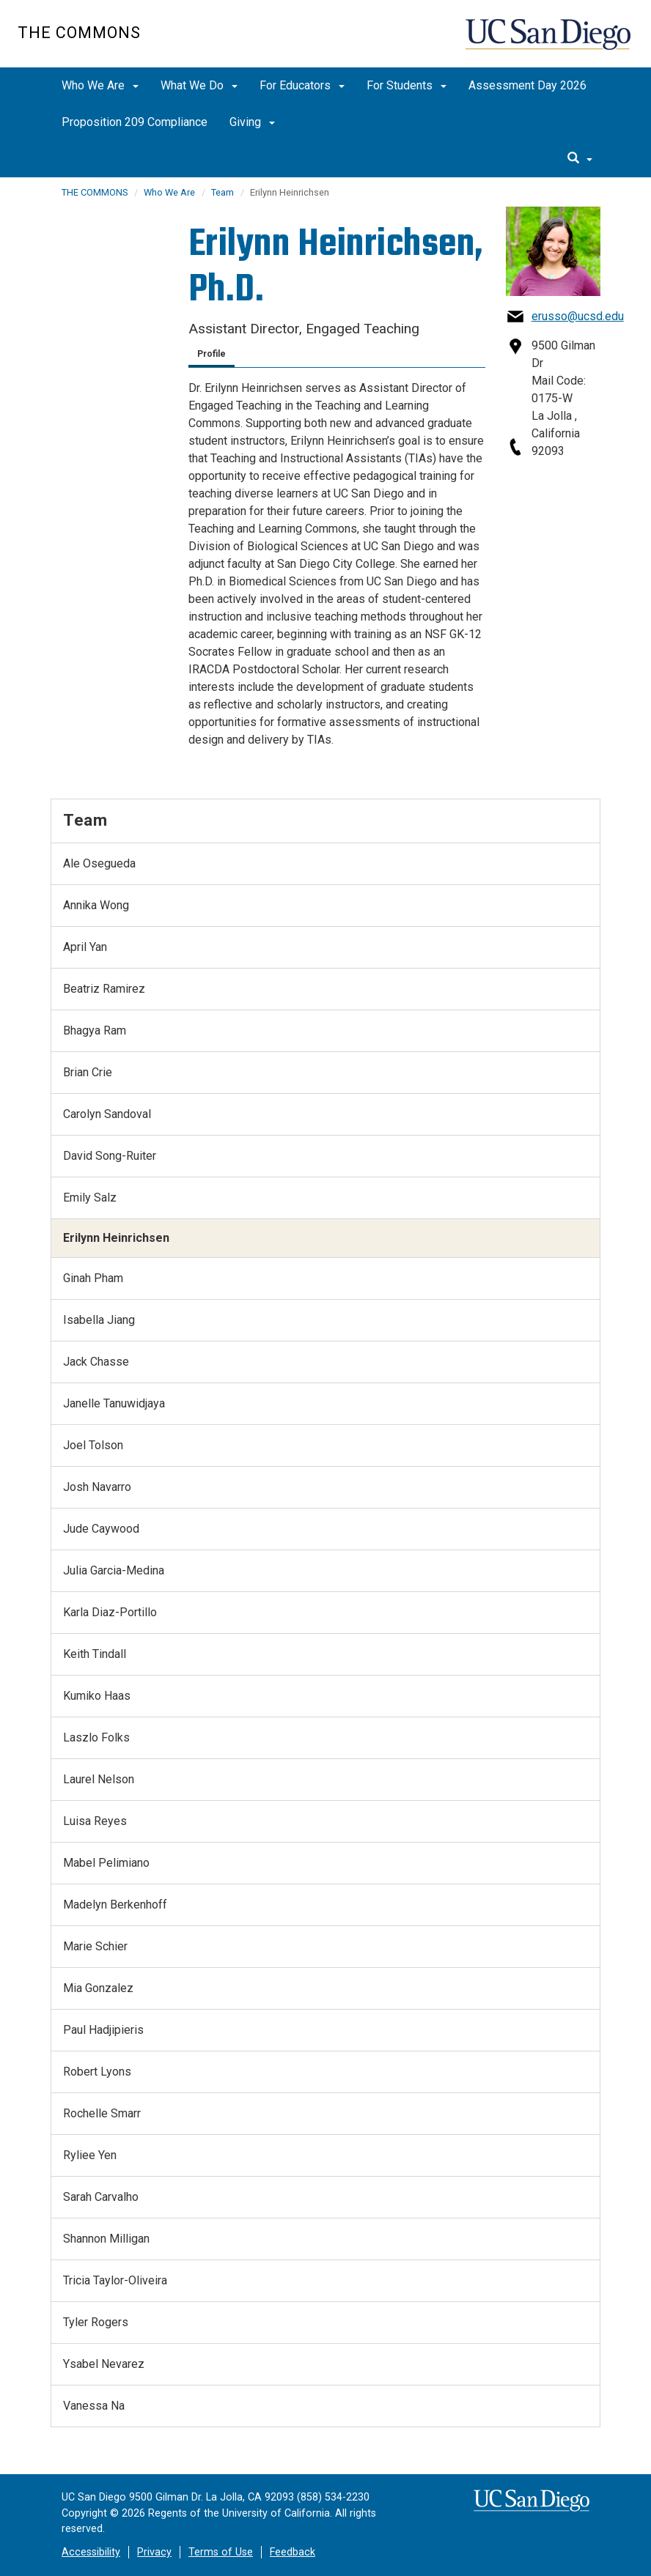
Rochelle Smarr (102, 2113)
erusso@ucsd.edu (578, 316)
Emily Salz (90, 1197)
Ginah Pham (93, 1278)
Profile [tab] (211, 354)
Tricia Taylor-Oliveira (115, 2280)
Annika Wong (96, 905)
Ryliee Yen (90, 2155)
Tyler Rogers (95, 2322)
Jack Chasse (96, 1362)
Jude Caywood (101, 1529)
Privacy (154, 2552)
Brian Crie (87, 1072)
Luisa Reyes (95, 1821)
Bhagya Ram (94, 1030)
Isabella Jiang (99, 1320)
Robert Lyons (97, 2072)
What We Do (199, 85)
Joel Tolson (93, 1445)
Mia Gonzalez (98, 1988)
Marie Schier (95, 1946)
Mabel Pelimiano (106, 1863)
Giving (252, 122)
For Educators (302, 85)
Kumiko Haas (96, 1696)
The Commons (79, 32)
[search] (579, 159)
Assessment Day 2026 (527, 85)
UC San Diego (549, 41)
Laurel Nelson (98, 1779)
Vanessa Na (94, 2406)
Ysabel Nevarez (103, 2364)
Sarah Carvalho (101, 2197)
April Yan (85, 947)
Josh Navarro (97, 1487)
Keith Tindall (94, 1654)
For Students (406, 85)
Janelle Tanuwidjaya (114, 1403)
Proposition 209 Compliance (134, 122)
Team (222, 192)
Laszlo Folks (96, 1737)
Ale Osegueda (99, 863)
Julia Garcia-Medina (113, 1570)
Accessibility (91, 2552)
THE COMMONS (95, 192)
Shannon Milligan (106, 2239)
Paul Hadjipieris (103, 2030)
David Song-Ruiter (109, 1156)
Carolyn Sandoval (107, 1114)
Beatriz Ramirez (104, 989)
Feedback (292, 2552)
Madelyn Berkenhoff (115, 1904)
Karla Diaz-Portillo (110, 1612)
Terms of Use (220, 2552)
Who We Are (100, 85)
